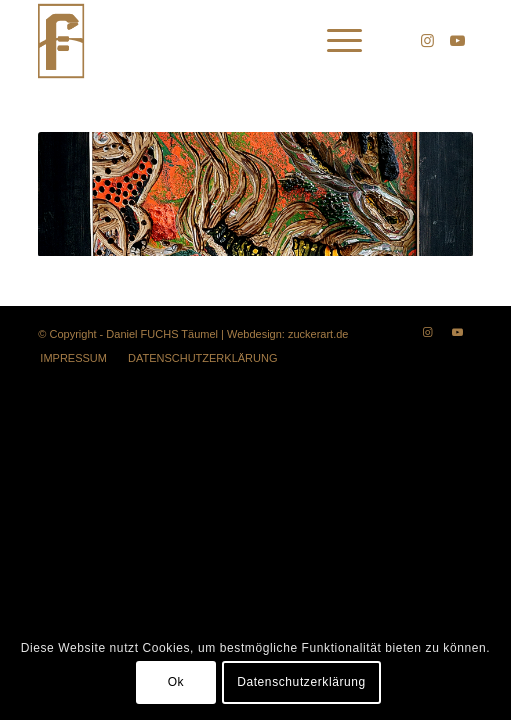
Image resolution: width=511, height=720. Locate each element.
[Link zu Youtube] (458, 41)
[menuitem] (334, 41)
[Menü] (334, 41)
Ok (176, 682)
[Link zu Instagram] (428, 41)
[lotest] (211, 41)
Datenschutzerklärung (301, 682)
